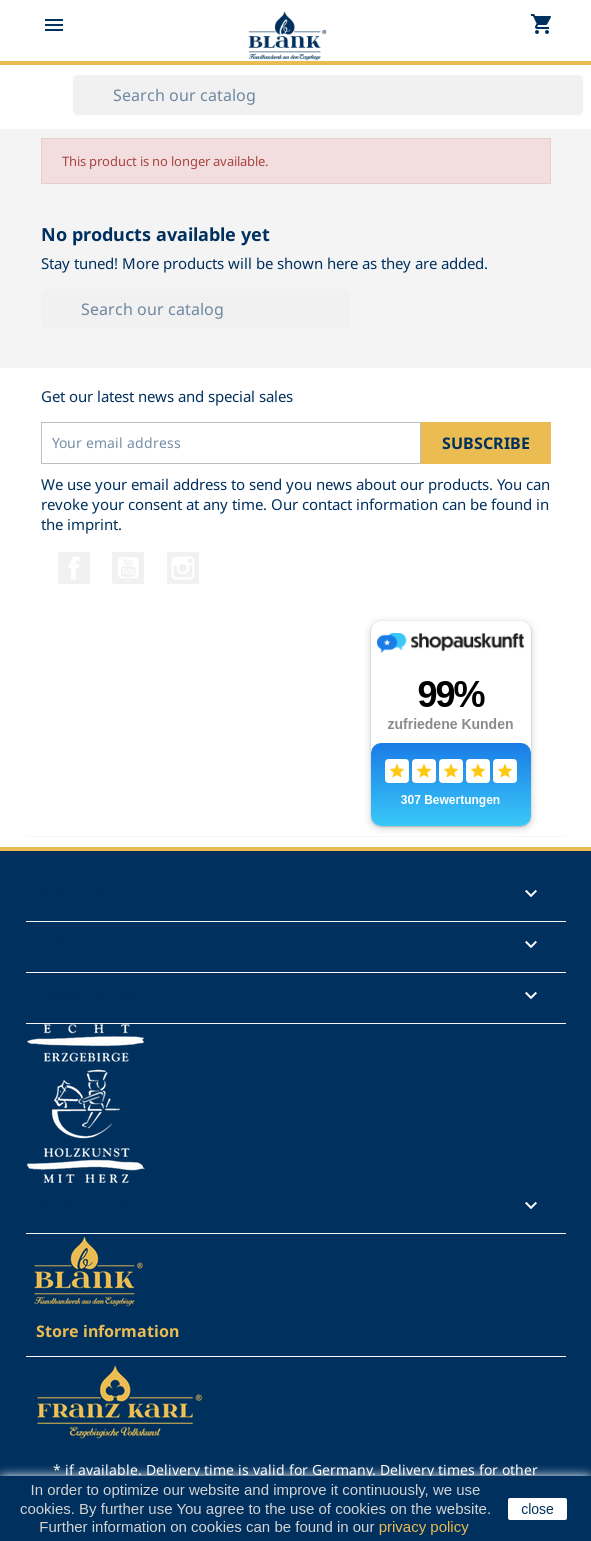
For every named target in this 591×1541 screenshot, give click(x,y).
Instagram (183, 568)
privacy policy (423, 1526)
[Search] (328, 95)
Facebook (74, 568)
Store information (107, 1331)
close (537, 1509)
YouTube (128, 568)
